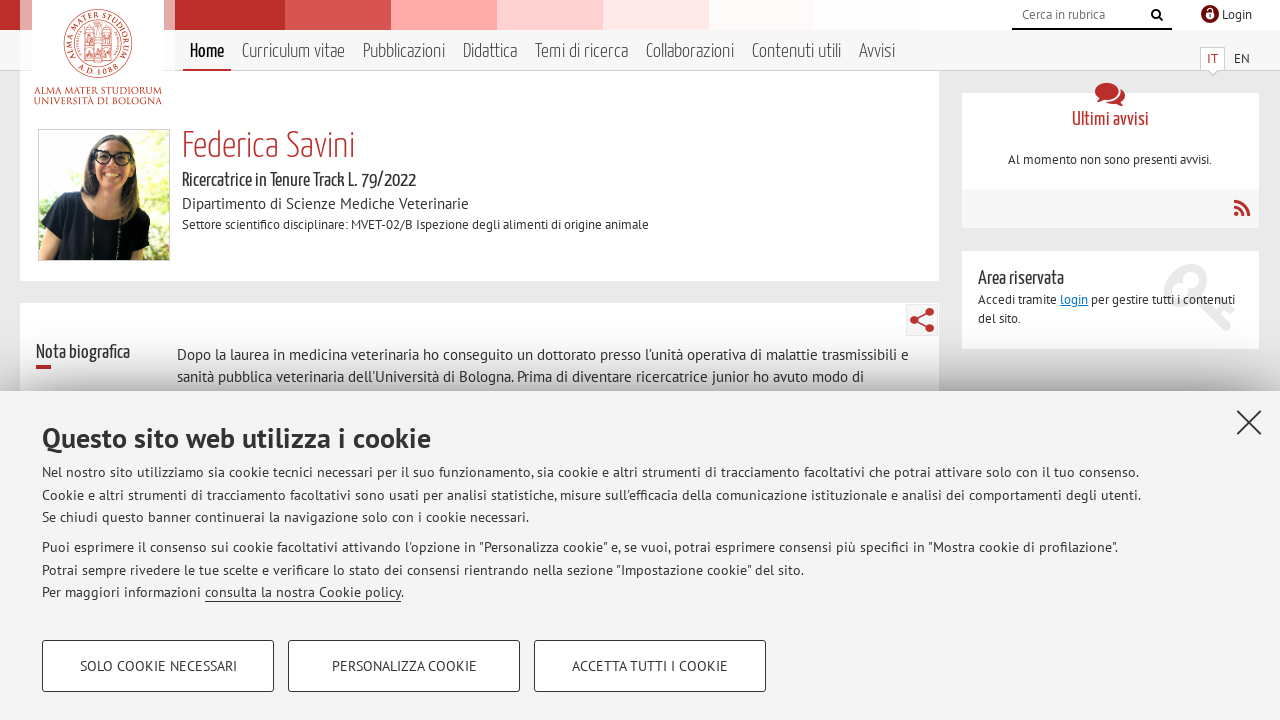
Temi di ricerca (581, 51)
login (1074, 299)
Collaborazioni (690, 51)
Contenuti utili (796, 51)
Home (207, 51)
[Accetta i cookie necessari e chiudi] (1249, 422)
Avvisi (877, 51)
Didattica (490, 51)
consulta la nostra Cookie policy (303, 592)
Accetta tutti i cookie (650, 666)
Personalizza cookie (404, 666)
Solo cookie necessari (158, 666)
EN (1242, 58)
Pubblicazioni (404, 51)
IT (1212, 58)
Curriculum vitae (293, 51)
